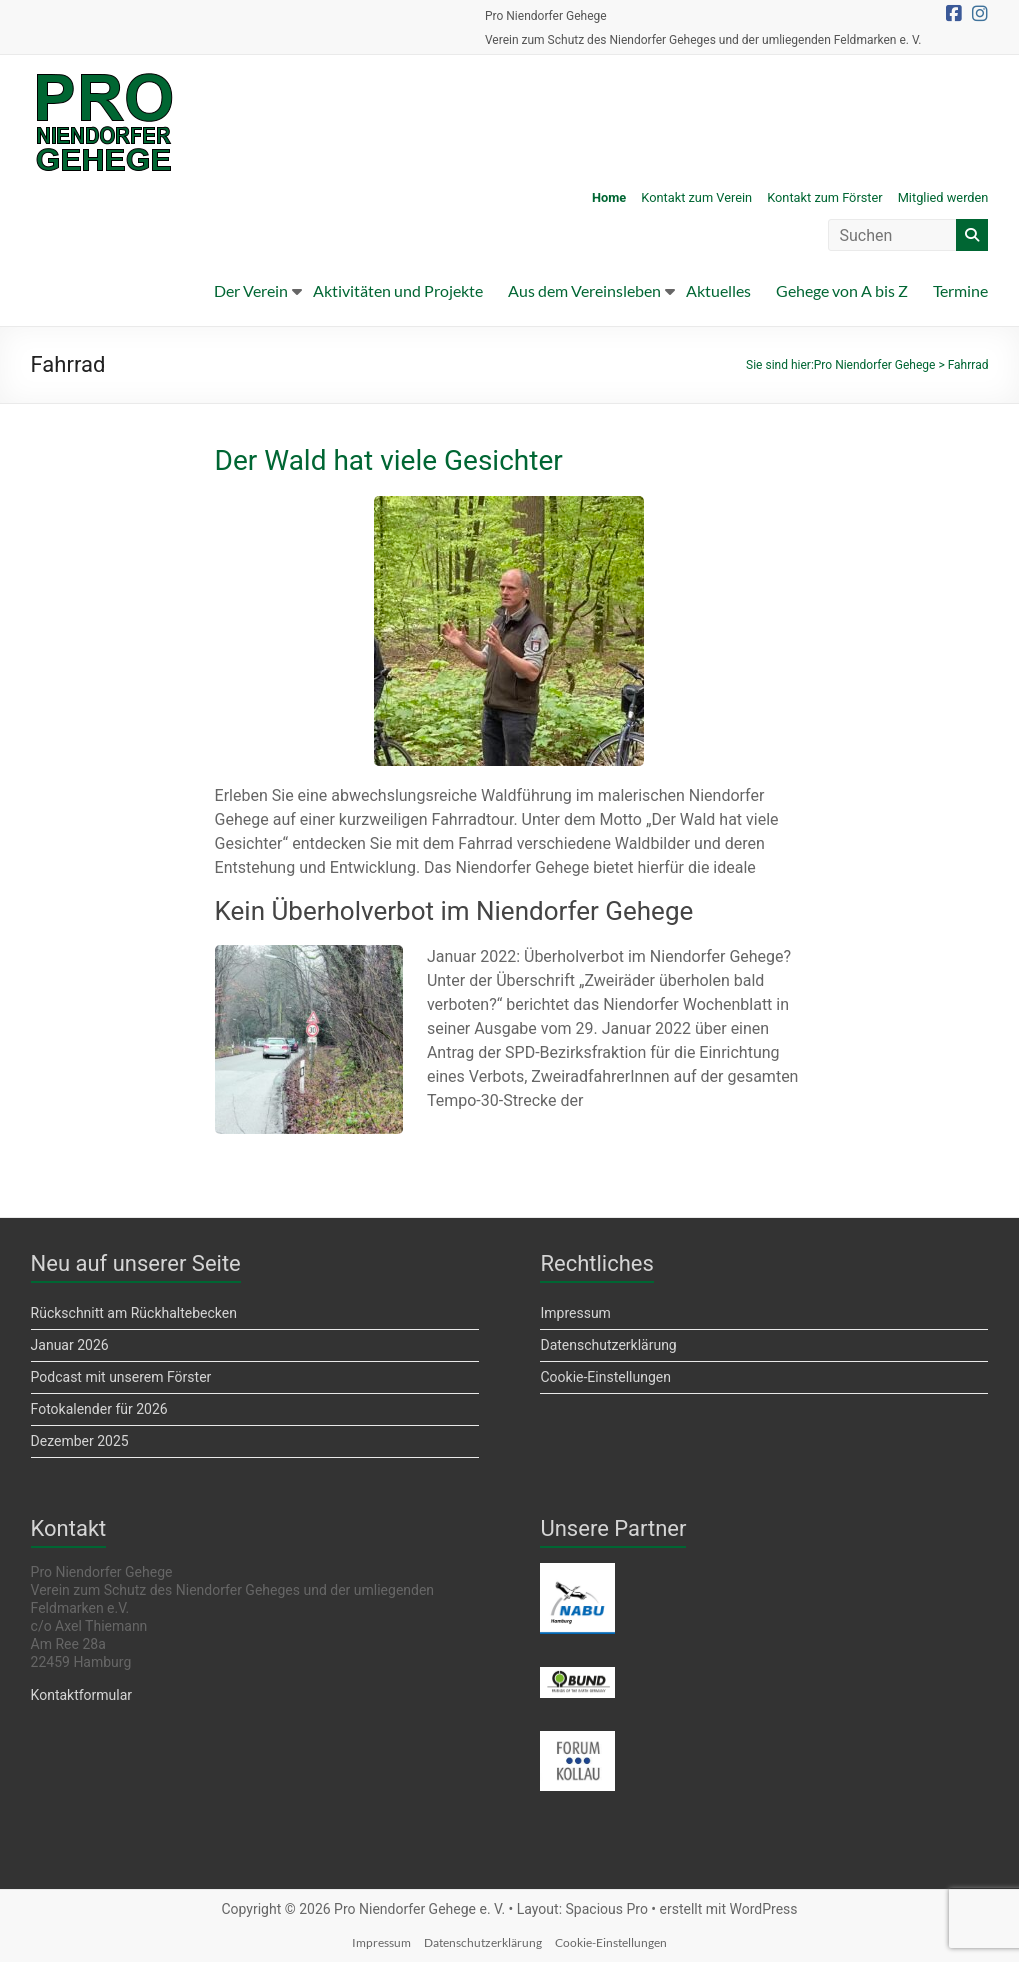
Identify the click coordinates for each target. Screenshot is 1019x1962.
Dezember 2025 (80, 1441)
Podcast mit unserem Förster (121, 1377)
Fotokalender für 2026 (99, 1409)
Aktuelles (718, 290)
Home (609, 197)
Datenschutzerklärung (608, 1345)
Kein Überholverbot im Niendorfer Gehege (454, 911)
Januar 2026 (70, 1345)
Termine (960, 290)
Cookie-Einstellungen (605, 1377)
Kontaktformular (82, 1695)
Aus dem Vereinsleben (584, 290)
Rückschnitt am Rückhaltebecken (134, 1313)
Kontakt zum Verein (696, 197)
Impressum (575, 1313)
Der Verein (251, 290)
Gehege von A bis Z (842, 290)
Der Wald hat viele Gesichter (389, 460)
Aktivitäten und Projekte (398, 290)
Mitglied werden (943, 197)
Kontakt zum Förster (825, 197)
